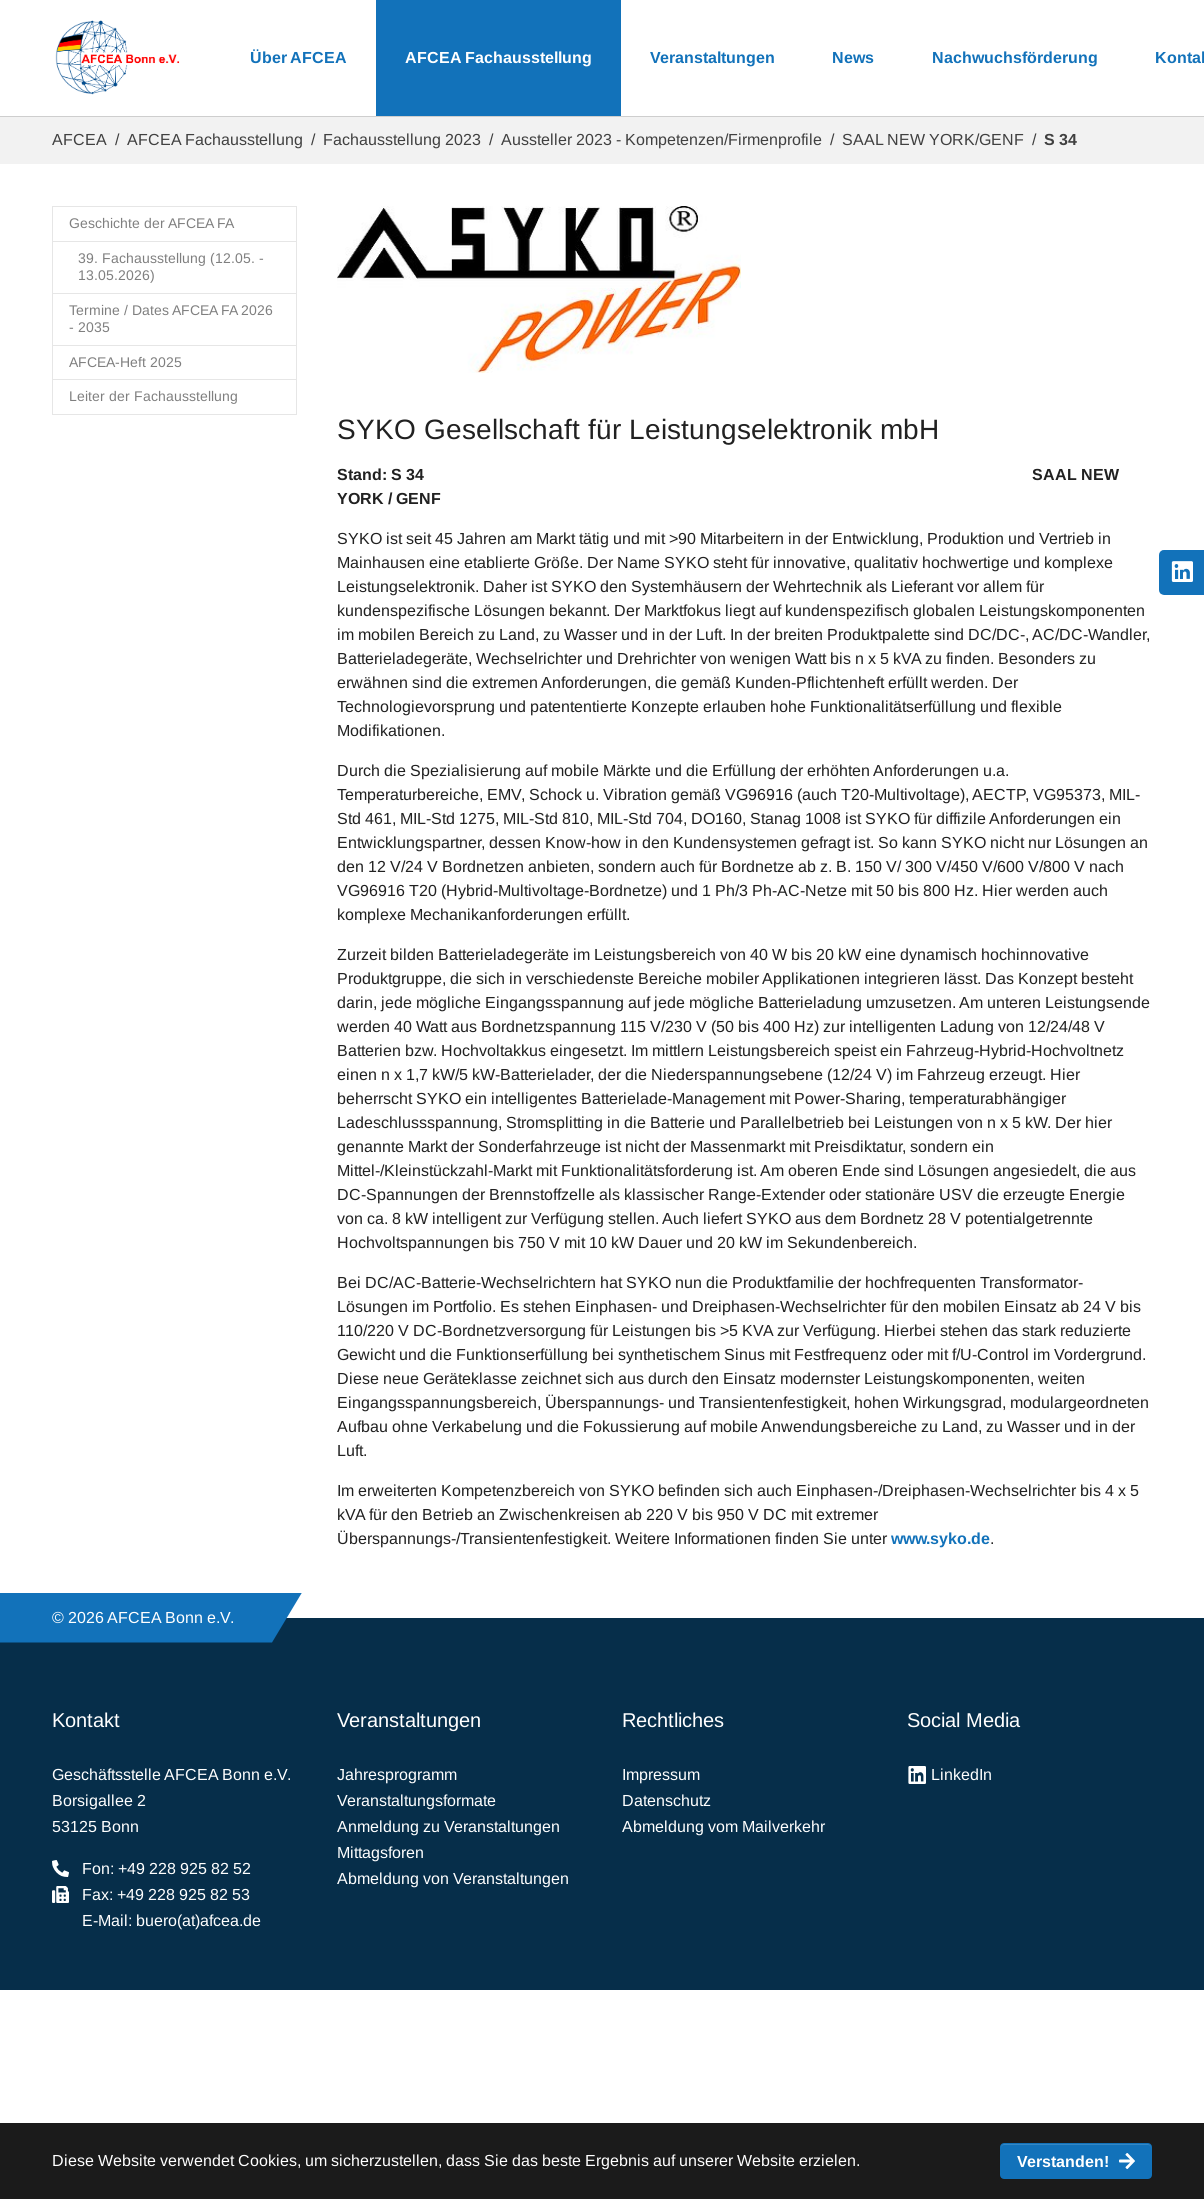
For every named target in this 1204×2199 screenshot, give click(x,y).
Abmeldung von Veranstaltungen (453, 1878)
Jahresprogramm (397, 1774)
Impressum (661, 1774)
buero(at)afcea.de (198, 1920)
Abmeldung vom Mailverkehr (723, 1826)
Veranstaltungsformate (416, 1800)
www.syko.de (940, 1538)
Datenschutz (666, 1800)
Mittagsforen (380, 1852)
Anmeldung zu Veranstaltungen (448, 1826)
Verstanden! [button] (1063, 2161)
